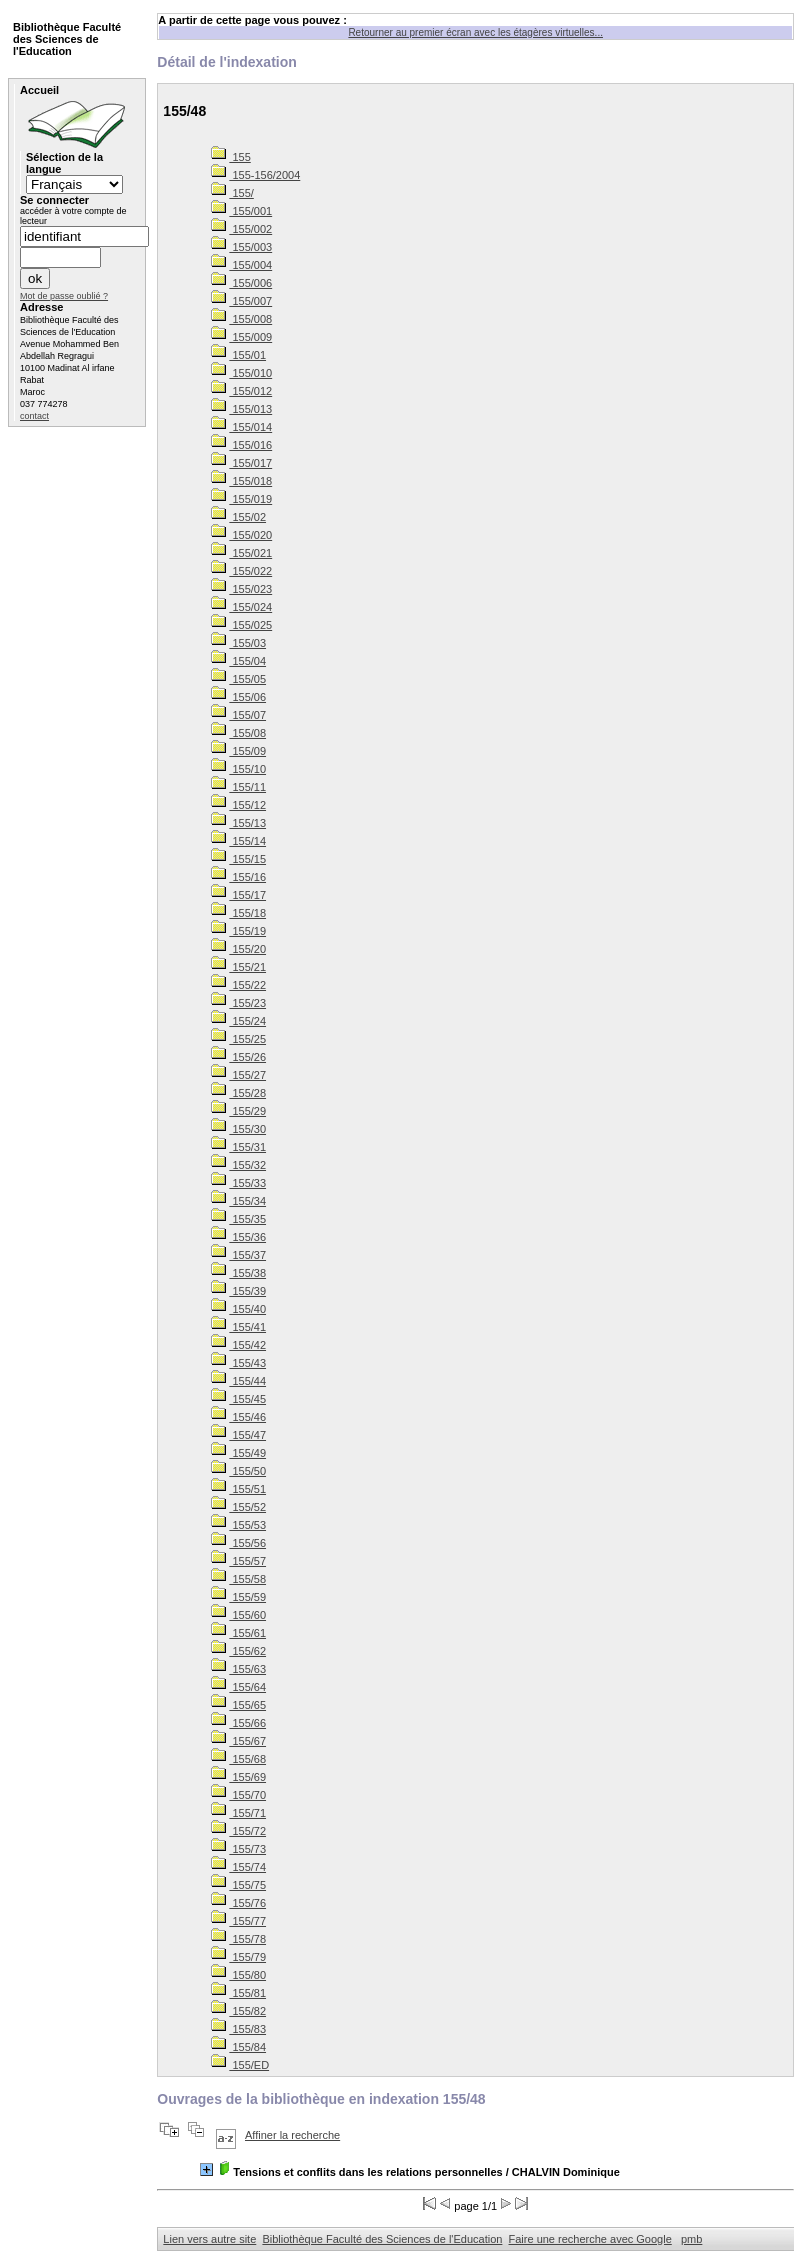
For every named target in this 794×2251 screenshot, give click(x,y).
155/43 (238, 1363)
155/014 (241, 427)
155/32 (238, 1165)
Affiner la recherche (292, 2135)
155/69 (238, 1777)
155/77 (238, 1921)
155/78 (238, 1939)
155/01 (238, 355)
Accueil (39, 90)
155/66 (238, 1723)
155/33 (238, 1183)
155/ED (240, 2065)
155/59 (238, 1597)
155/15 (238, 859)
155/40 (238, 1309)
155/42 (238, 1345)
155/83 (238, 2029)
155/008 (241, 319)
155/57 (238, 1561)
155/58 (238, 1579)
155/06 (238, 697)
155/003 (241, 247)
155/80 (238, 1975)
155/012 (241, 391)
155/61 (238, 1633)
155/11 (238, 787)
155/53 (238, 1525)
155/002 (241, 229)
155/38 (238, 1273)
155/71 (238, 1813)
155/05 (238, 679)
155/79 (238, 1957)
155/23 (238, 1003)
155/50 (238, 1471)
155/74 (238, 1867)
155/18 (238, 913)
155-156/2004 (255, 175)
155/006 (241, 283)
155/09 (238, 751)
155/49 (238, 1453)
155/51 (238, 1489)
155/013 (241, 409)
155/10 (238, 769)
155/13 (238, 823)
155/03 (238, 643)
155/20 (238, 949)
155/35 (238, 1219)
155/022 (241, 571)
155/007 (241, 301)
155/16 (238, 877)
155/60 (238, 1615)
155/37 (238, 1255)
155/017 (241, 463)
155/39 (238, 1291)
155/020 (241, 535)
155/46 (238, 1417)
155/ (232, 193)
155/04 (238, 661)
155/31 (238, 1147)
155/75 (238, 1885)
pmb (691, 2239)
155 (230, 157)
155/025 (241, 625)
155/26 (238, 1057)
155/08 (238, 733)
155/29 (238, 1111)
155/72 (238, 1831)
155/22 (238, 985)
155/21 (238, 967)
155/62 (238, 1651)
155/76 (238, 1903)
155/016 (241, 445)
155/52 (238, 1507)
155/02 (238, 517)
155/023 (241, 589)
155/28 (238, 1093)
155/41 (238, 1327)
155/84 (238, 2047)
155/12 (238, 805)
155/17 (238, 895)
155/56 (238, 1543)
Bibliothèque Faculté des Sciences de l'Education (382, 2239)
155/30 (238, 1129)
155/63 (238, 1669)
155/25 (238, 1039)
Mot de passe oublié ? (64, 296)
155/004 (241, 265)
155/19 (238, 931)
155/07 (238, 715)
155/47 (238, 1435)
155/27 (238, 1075)
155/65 (238, 1705)
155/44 (238, 1381)
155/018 (241, 481)
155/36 (238, 1237)
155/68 (238, 1759)
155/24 (238, 1021)
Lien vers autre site (209, 2239)
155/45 (238, 1399)
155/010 (241, 373)
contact (34, 416)
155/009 (241, 337)
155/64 (238, 1687)
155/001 (241, 211)
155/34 (238, 1201)
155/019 (241, 499)
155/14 (238, 841)
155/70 (238, 1795)
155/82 (238, 2011)
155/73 (238, 1849)
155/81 (238, 1993)
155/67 (238, 1741)
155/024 (241, 607)
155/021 (241, 553)
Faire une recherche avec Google (590, 2239)
